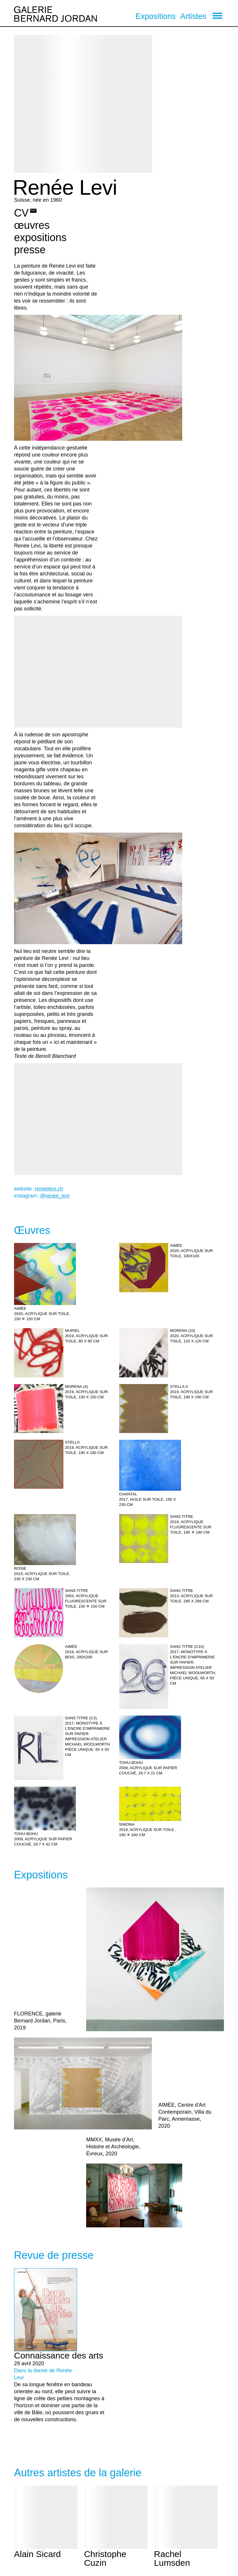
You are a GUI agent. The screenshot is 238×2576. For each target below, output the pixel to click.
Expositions (155, 16)
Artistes (193, 16)
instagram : (42, 1196)
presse (30, 250)
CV (21, 213)
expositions (40, 237)
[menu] (217, 16)
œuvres (32, 225)
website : (38, 1189)
